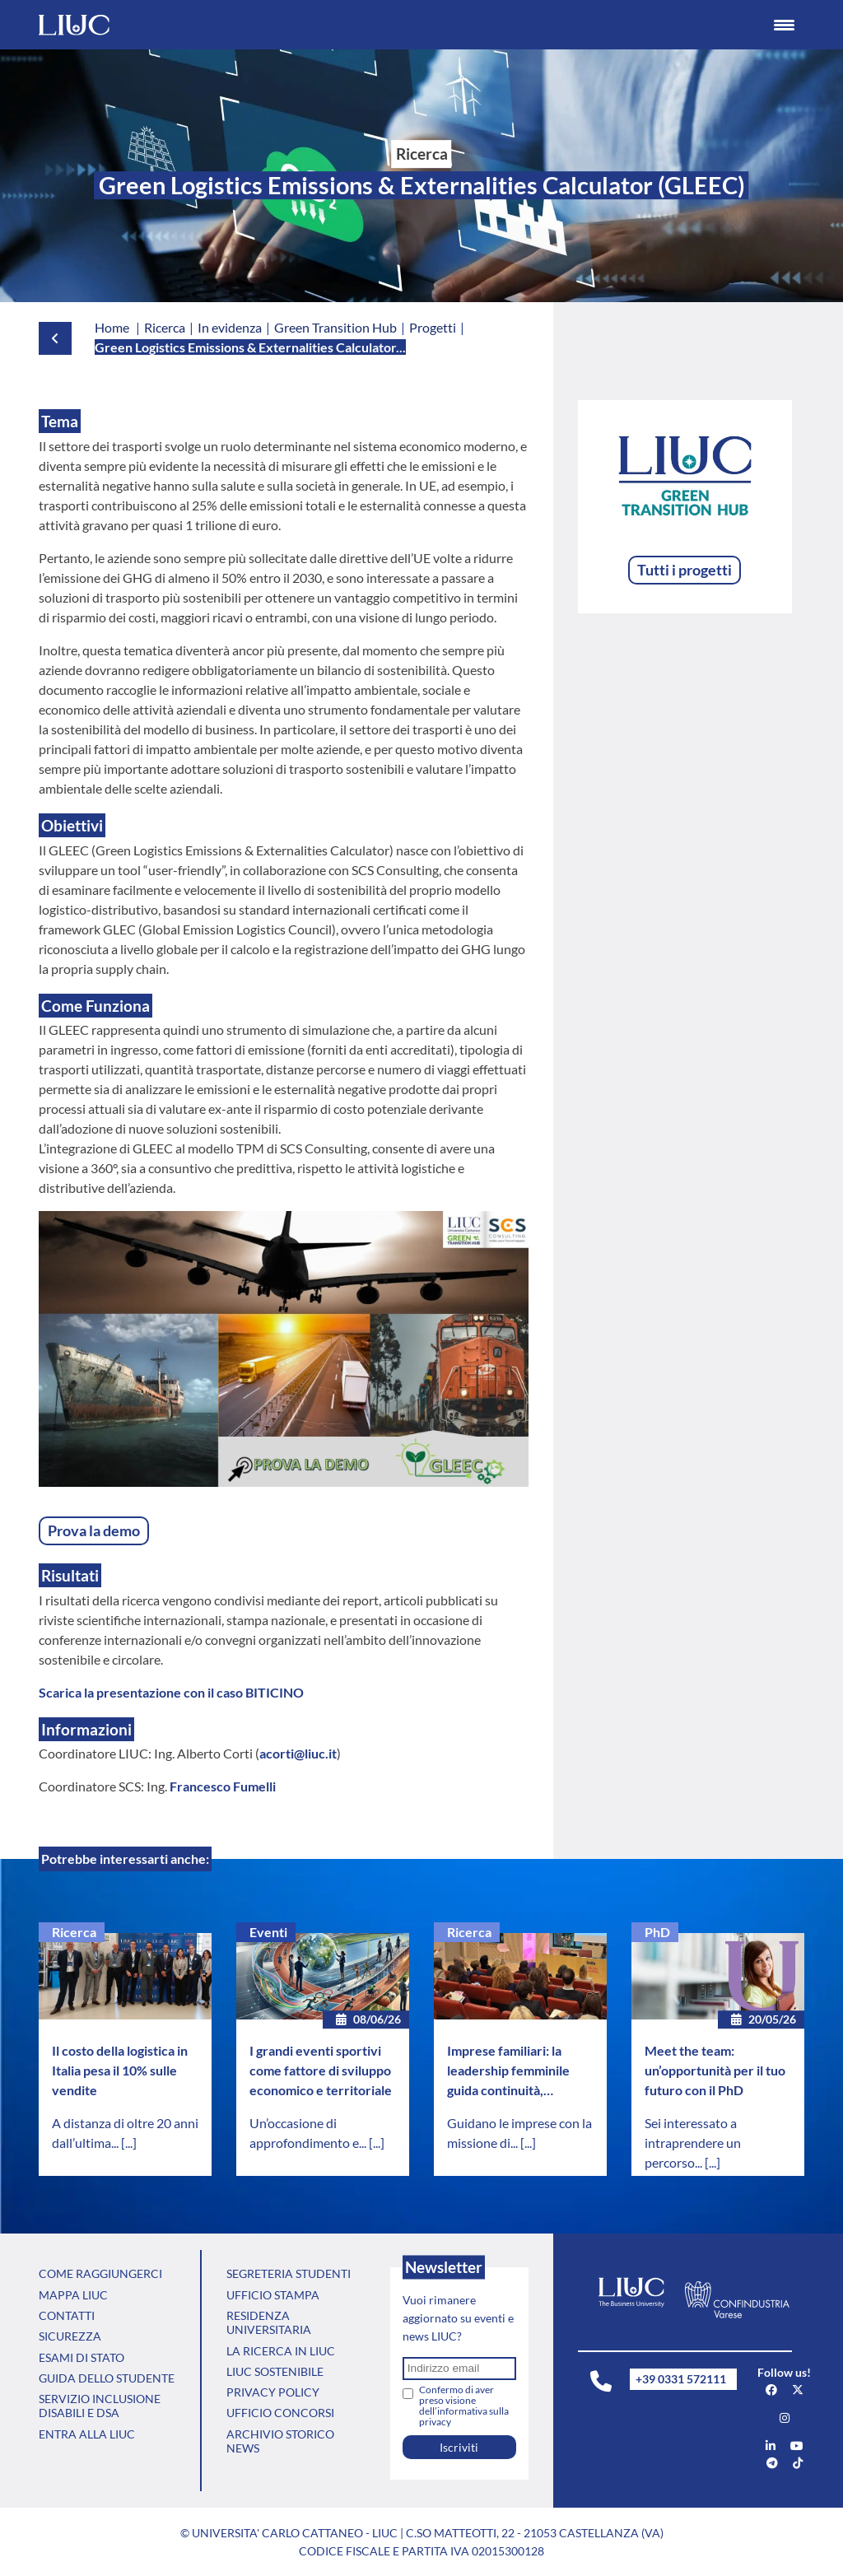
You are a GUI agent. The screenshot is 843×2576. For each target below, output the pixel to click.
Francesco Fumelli (223, 1786)
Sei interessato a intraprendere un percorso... (693, 2142)
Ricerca (74, 1932)
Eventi (268, 1932)
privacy (435, 2421)
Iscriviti (459, 2447)
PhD (657, 1932)
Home (112, 327)
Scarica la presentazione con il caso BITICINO (171, 1692)
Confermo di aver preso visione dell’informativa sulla (464, 2405)
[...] (129, 2142)
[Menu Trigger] (784, 24)
